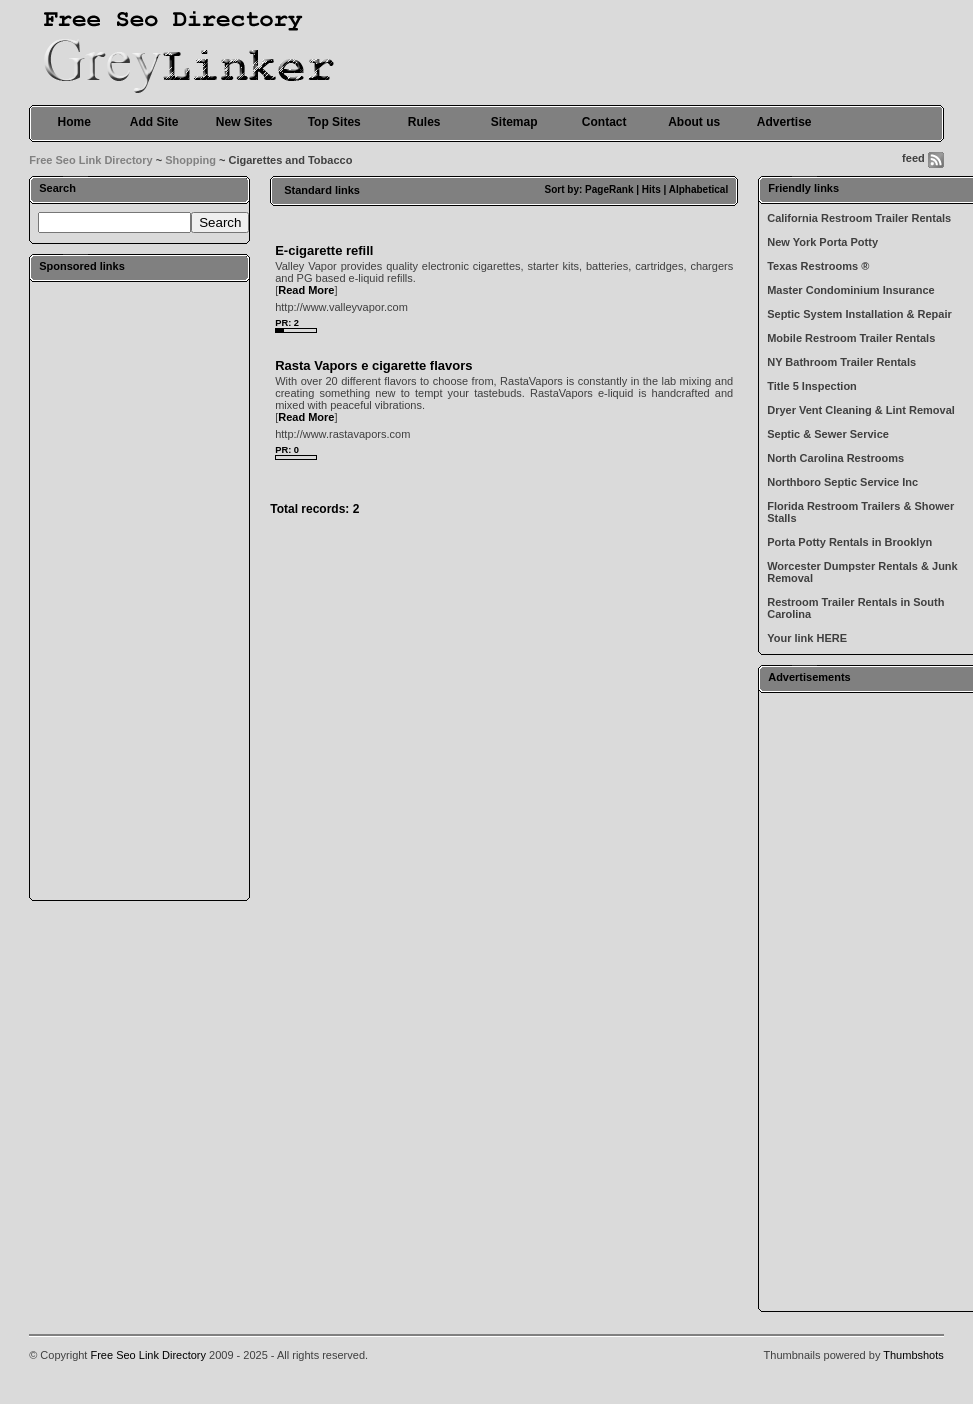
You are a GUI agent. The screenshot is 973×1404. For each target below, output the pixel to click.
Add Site (154, 122)
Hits (651, 189)
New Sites (244, 122)
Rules (424, 122)
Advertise (784, 122)
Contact (604, 122)
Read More (306, 290)
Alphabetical (698, 189)
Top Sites (334, 122)
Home (74, 122)
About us (694, 122)
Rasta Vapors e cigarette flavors (373, 365)
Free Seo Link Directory (91, 160)
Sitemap (514, 122)
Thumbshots (913, 1355)
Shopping (190, 160)
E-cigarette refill (324, 250)
